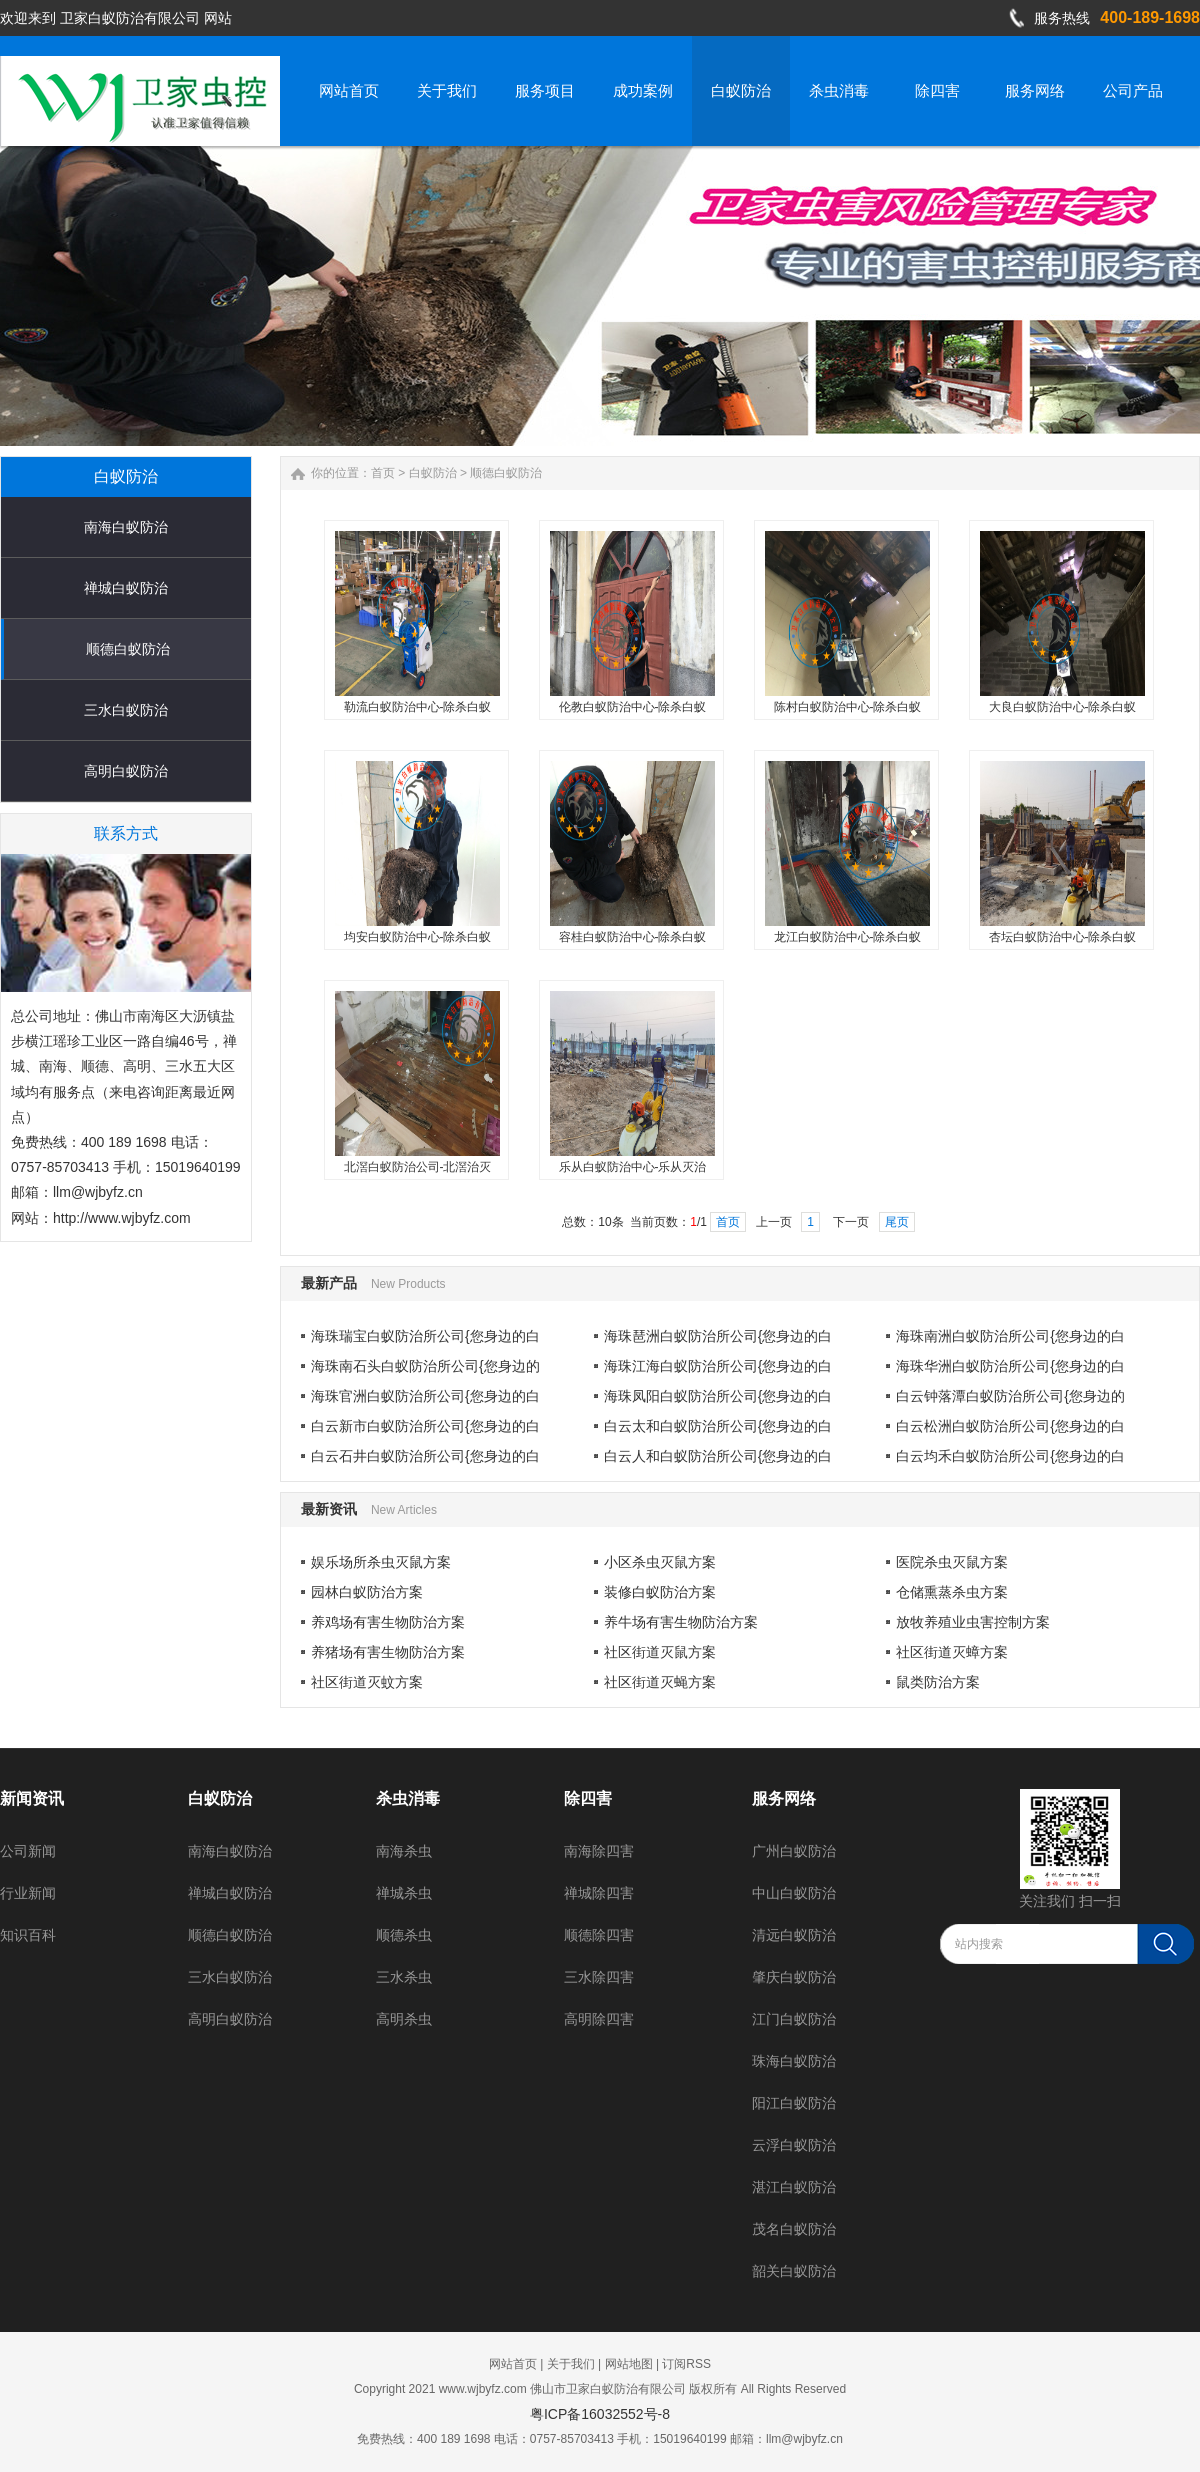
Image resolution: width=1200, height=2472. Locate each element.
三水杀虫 (404, 1977)
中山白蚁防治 (794, 1893)
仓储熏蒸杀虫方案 (952, 1592)
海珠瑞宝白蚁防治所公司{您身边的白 (425, 1336)
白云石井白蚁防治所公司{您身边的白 (425, 1456)
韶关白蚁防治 (794, 2271)
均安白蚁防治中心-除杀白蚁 (418, 937)
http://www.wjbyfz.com (122, 1218)
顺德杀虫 (404, 1935)
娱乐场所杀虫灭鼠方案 (381, 1562)
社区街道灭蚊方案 (367, 1682)
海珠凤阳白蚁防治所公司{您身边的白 (718, 1396)
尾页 (897, 1222)
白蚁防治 (433, 473)
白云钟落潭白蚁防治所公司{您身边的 (1010, 1396)
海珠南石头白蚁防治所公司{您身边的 (425, 1366)
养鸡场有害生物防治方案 (388, 1622)
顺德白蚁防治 (128, 649)
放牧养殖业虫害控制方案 (973, 1622)
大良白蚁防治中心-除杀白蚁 (1063, 707)
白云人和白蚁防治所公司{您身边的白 (718, 1456)
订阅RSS (686, 2364)
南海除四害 (599, 1851)
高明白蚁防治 (126, 771)
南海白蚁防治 (126, 527)
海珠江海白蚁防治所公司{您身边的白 (718, 1366)
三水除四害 (599, 1977)
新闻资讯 (32, 1798)
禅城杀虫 (404, 1893)
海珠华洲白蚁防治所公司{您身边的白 (1010, 1366)
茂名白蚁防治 (794, 2229)
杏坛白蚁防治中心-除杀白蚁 (1063, 937)
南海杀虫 (404, 1851)
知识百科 (28, 1935)
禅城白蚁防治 (126, 588)
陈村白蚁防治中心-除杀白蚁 (848, 707)
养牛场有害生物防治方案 (681, 1622)
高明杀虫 (404, 2019)
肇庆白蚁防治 (794, 1977)
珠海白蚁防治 (794, 2061)
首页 (383, 473)
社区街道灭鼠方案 (660, 1652)
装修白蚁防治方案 (660, 1592)
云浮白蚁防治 (794, 2145)
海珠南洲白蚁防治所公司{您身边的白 (1010, 1336)
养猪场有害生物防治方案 (388, 1652)
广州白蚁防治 (794, 1851)
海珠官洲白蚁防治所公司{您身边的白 (425, 1396)
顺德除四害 (599, 1935)
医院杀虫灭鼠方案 (952, 1562)
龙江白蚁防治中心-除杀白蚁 (848, 937)
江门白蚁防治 (794, 2019)
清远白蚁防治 (794, 1935)
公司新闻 (28, 1851)
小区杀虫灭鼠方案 (660, 1562)
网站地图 (629, 2364)
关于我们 (571, 2364)
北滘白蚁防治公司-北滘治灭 (418, 1167)
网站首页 (513, 2364)
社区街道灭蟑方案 (952, 1652)
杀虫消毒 (408, 1798)
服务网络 (784, 1798)
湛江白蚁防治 (794, 2187)
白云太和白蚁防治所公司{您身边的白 (718, 1426)
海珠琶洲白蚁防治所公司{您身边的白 (718, 1336)
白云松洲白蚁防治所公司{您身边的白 (1010, 1426)
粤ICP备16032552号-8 (600, 2414)
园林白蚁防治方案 (367, 1592)
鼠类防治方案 (938, 1682)
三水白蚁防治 (126, 710)
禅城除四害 (599, 1893)
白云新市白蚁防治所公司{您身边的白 (425, 1426)
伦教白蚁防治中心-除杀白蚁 (633, 707)
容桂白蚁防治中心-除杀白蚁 (633, 937)
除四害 (588, 1798)
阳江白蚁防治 (794, 2103)
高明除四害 (599, 2019)
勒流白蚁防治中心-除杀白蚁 (418, 707)
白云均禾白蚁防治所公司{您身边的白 (1010, 1456)
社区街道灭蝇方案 (660, 1682)
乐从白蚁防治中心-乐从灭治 (633, 1167)
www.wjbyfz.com (483, 2389)
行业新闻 (28, 1893)
